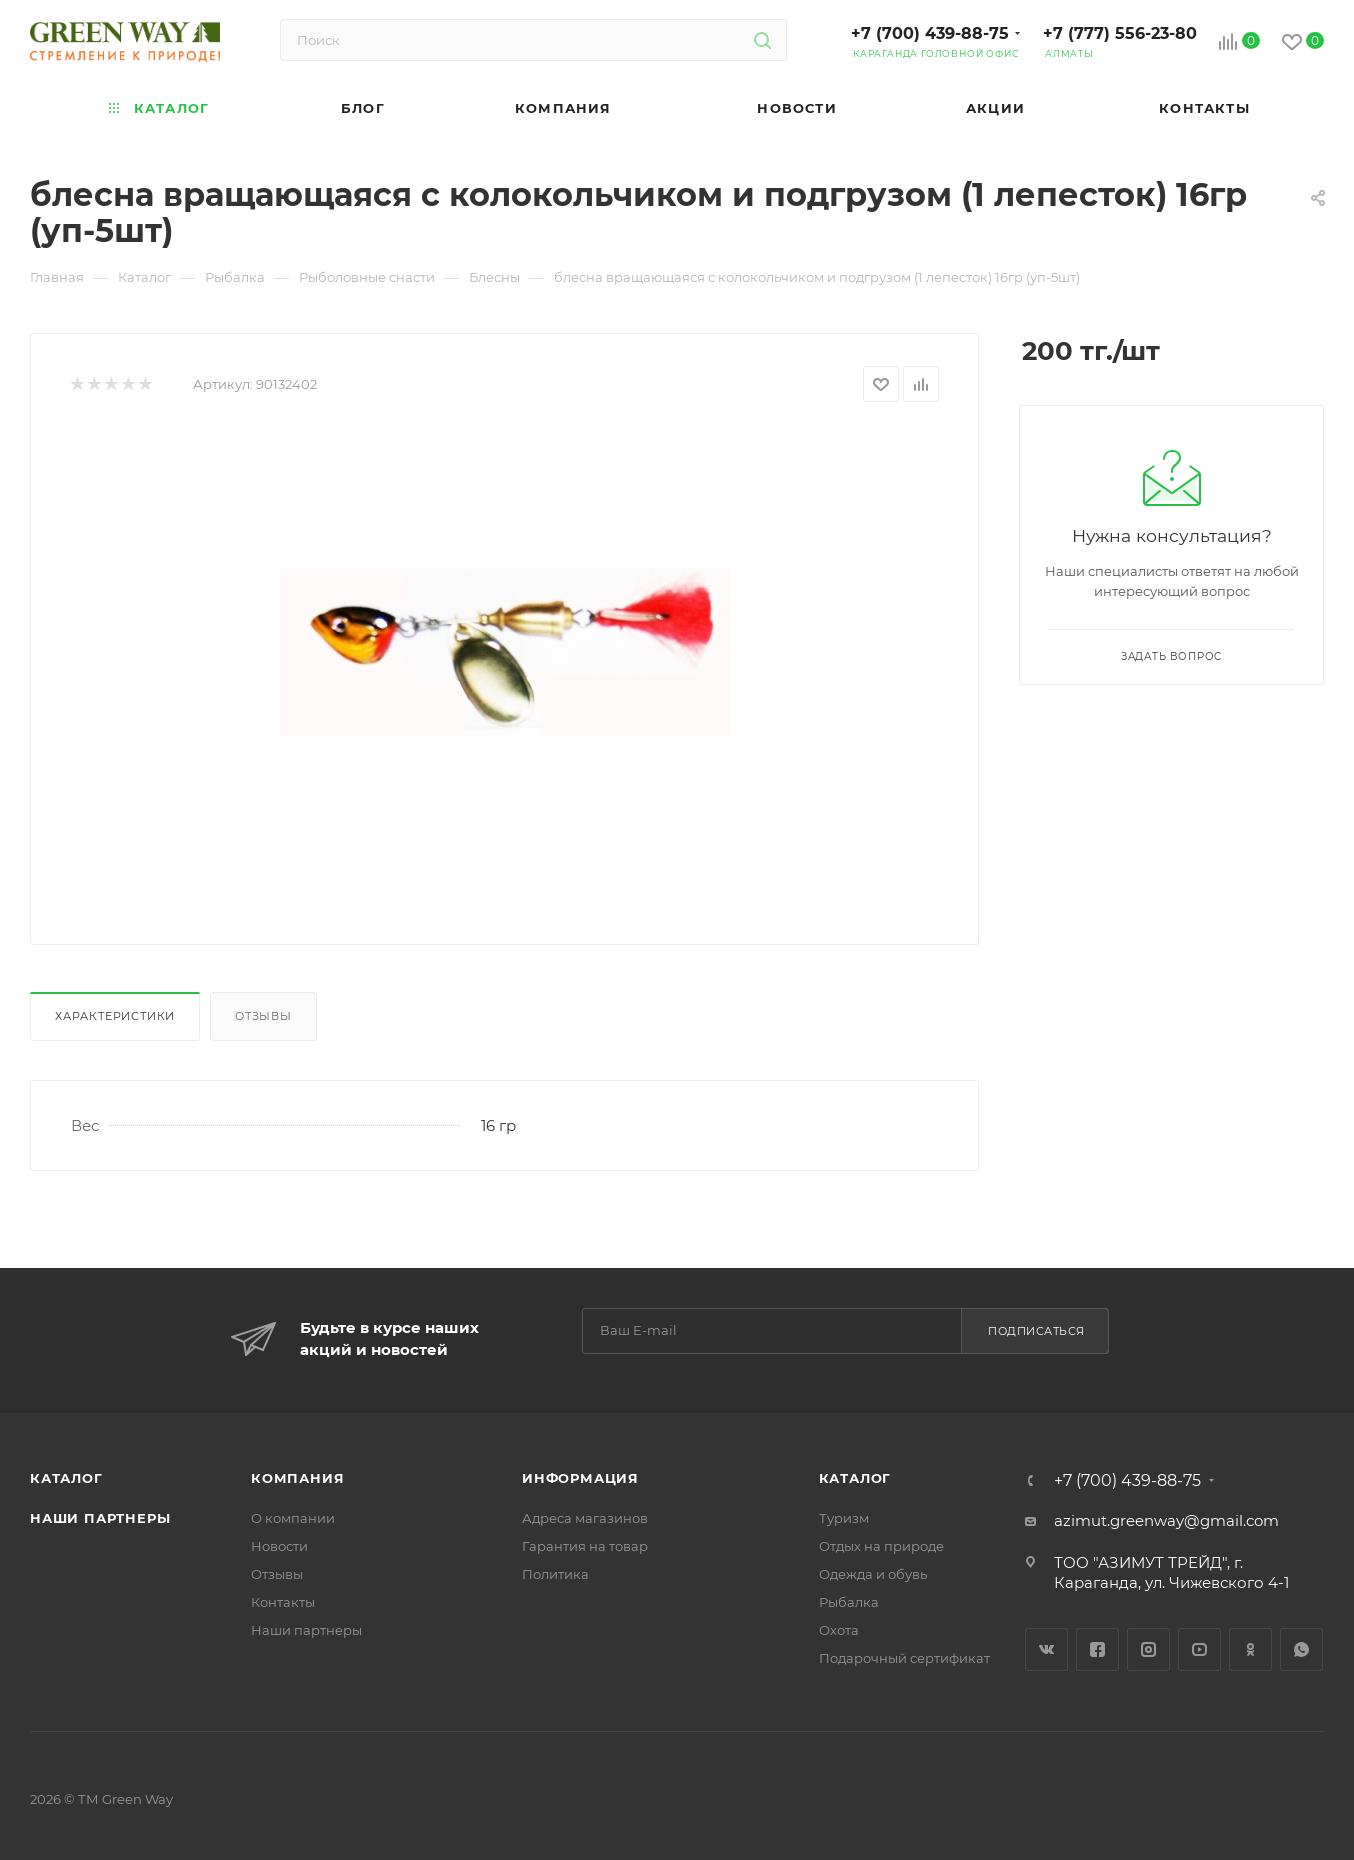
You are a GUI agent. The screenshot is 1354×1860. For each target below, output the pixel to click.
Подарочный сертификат (904, 1658)
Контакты (283, 1602)
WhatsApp (1301, 1649)
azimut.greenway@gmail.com (1166, 1520)
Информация (580, 1478)
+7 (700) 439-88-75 (930, 33)
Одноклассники (1250, 1649)
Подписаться (1036, 1331)
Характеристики (115, 1016)
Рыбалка (849, 1602)
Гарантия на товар (585, 1546)
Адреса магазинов (585, 1518)
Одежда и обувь (873, 1574)
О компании (293, 1518)
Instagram (1148, 1649)
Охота (839, 1630)
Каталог (66, 1478)
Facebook (1097, 1649)
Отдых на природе (881, 1546)
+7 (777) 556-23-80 (1120, 33)
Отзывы (263, 1016)
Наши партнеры (100, 1518)
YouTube (1199, 1649)
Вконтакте (1046, 1649)
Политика (555, 1574)
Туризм (844, 1518)
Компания (297, 1478)
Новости (279, 1546)
